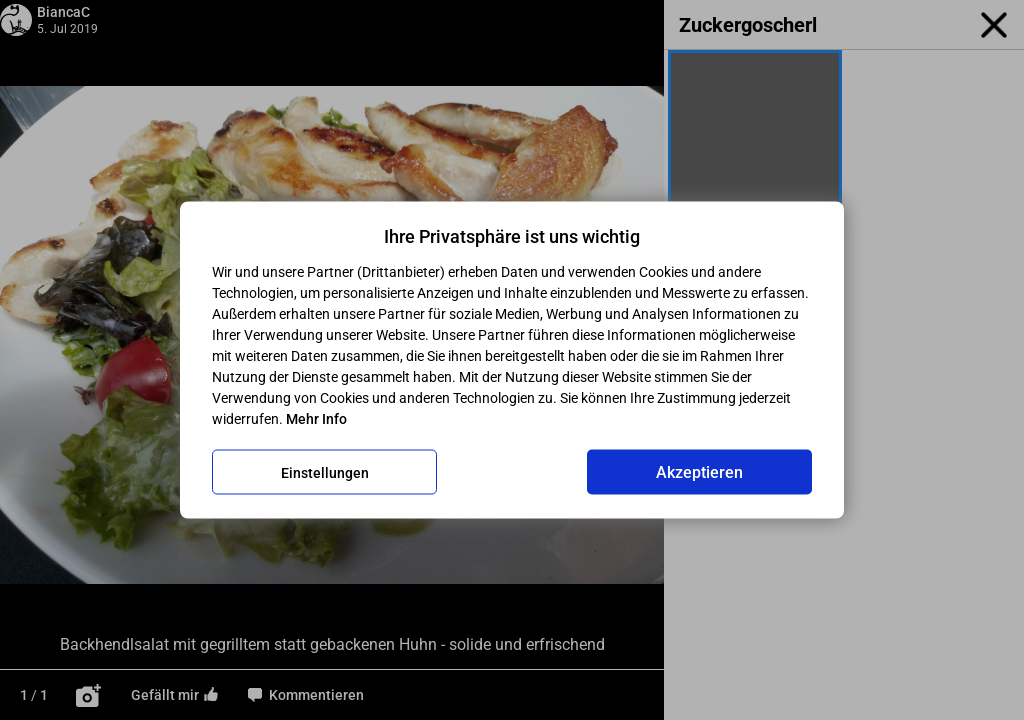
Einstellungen (325, 472)
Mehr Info (316, 419)
